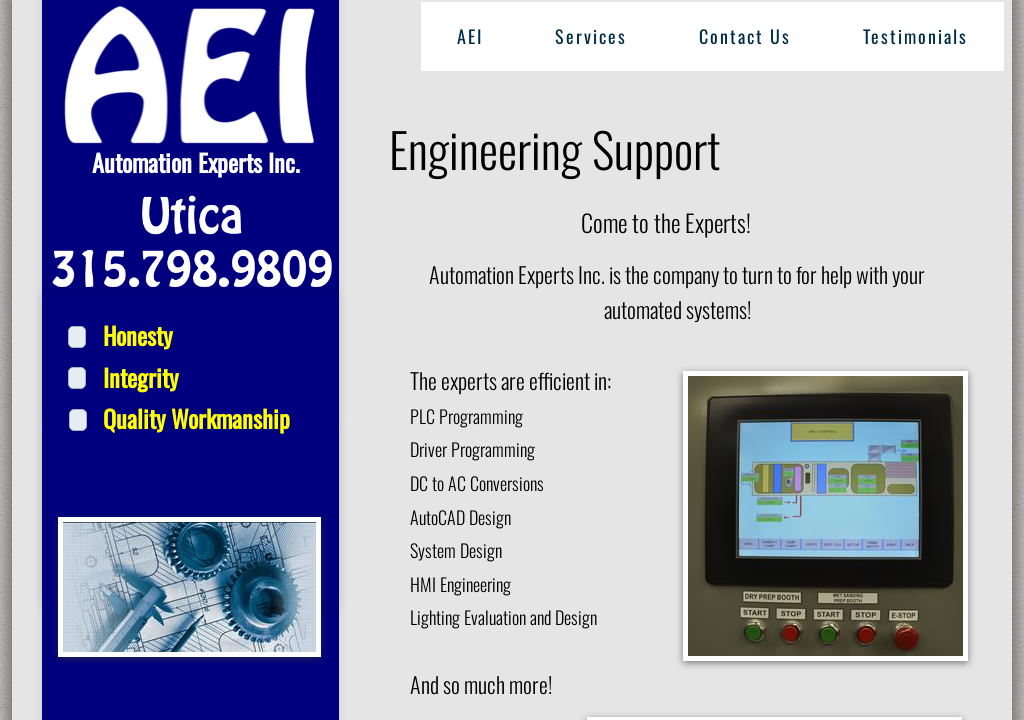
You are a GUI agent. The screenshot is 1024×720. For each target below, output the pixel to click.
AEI (470, 36)
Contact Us (745, 36)
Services (591, 36)
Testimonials (915, 36)
